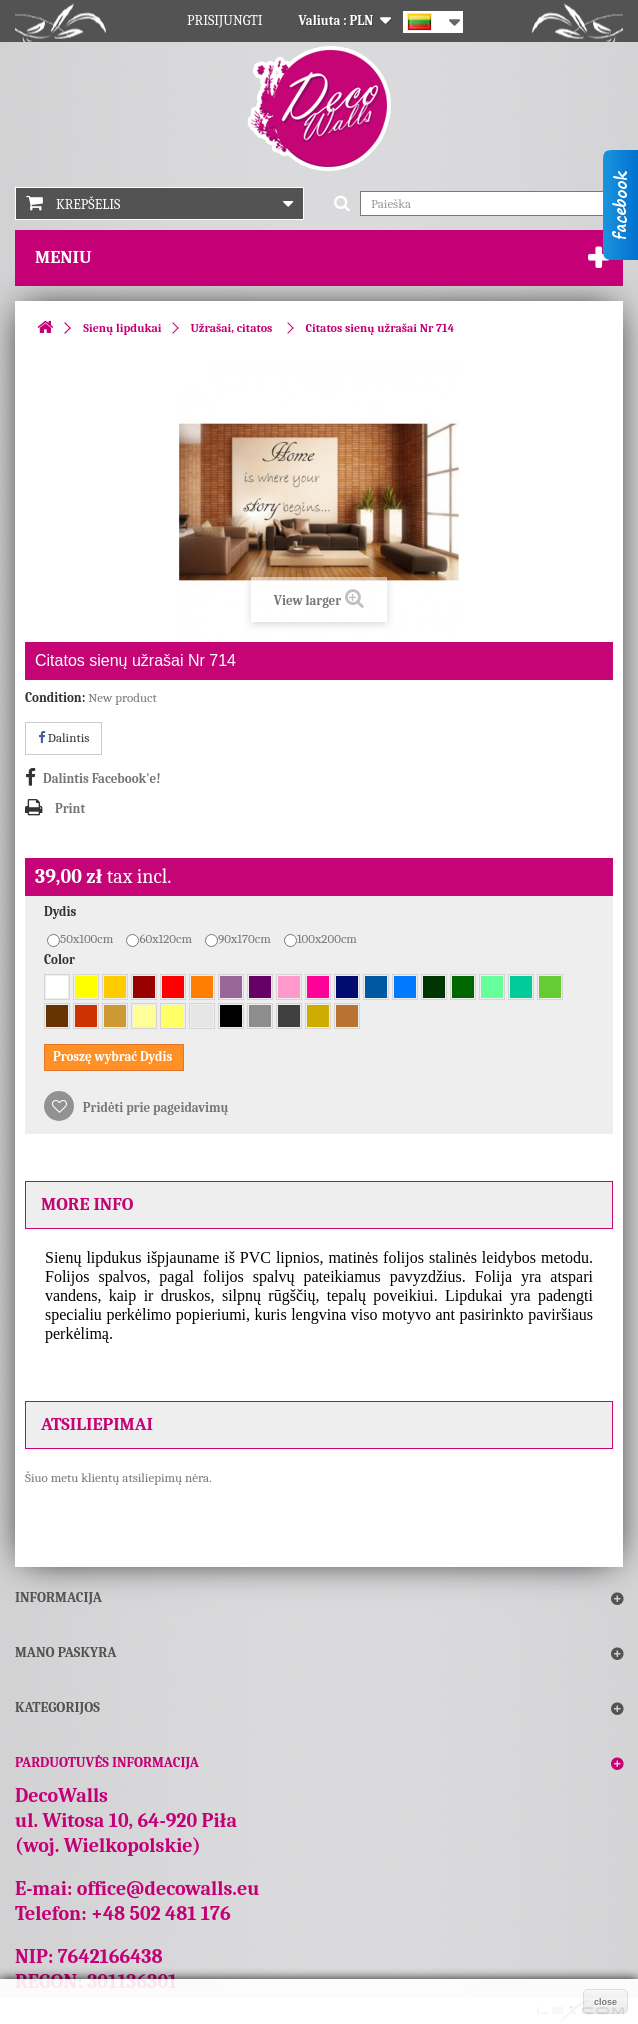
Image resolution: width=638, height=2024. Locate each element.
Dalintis (63, 737)
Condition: (55, 697)
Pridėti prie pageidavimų (154, 1107)
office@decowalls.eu (168, 1888)
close (605, 2002)
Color (61, 959)
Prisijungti (225, 20)
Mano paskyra (65, 1652)
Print (70, 808)
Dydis (61, 911)
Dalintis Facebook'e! (101, 778)
